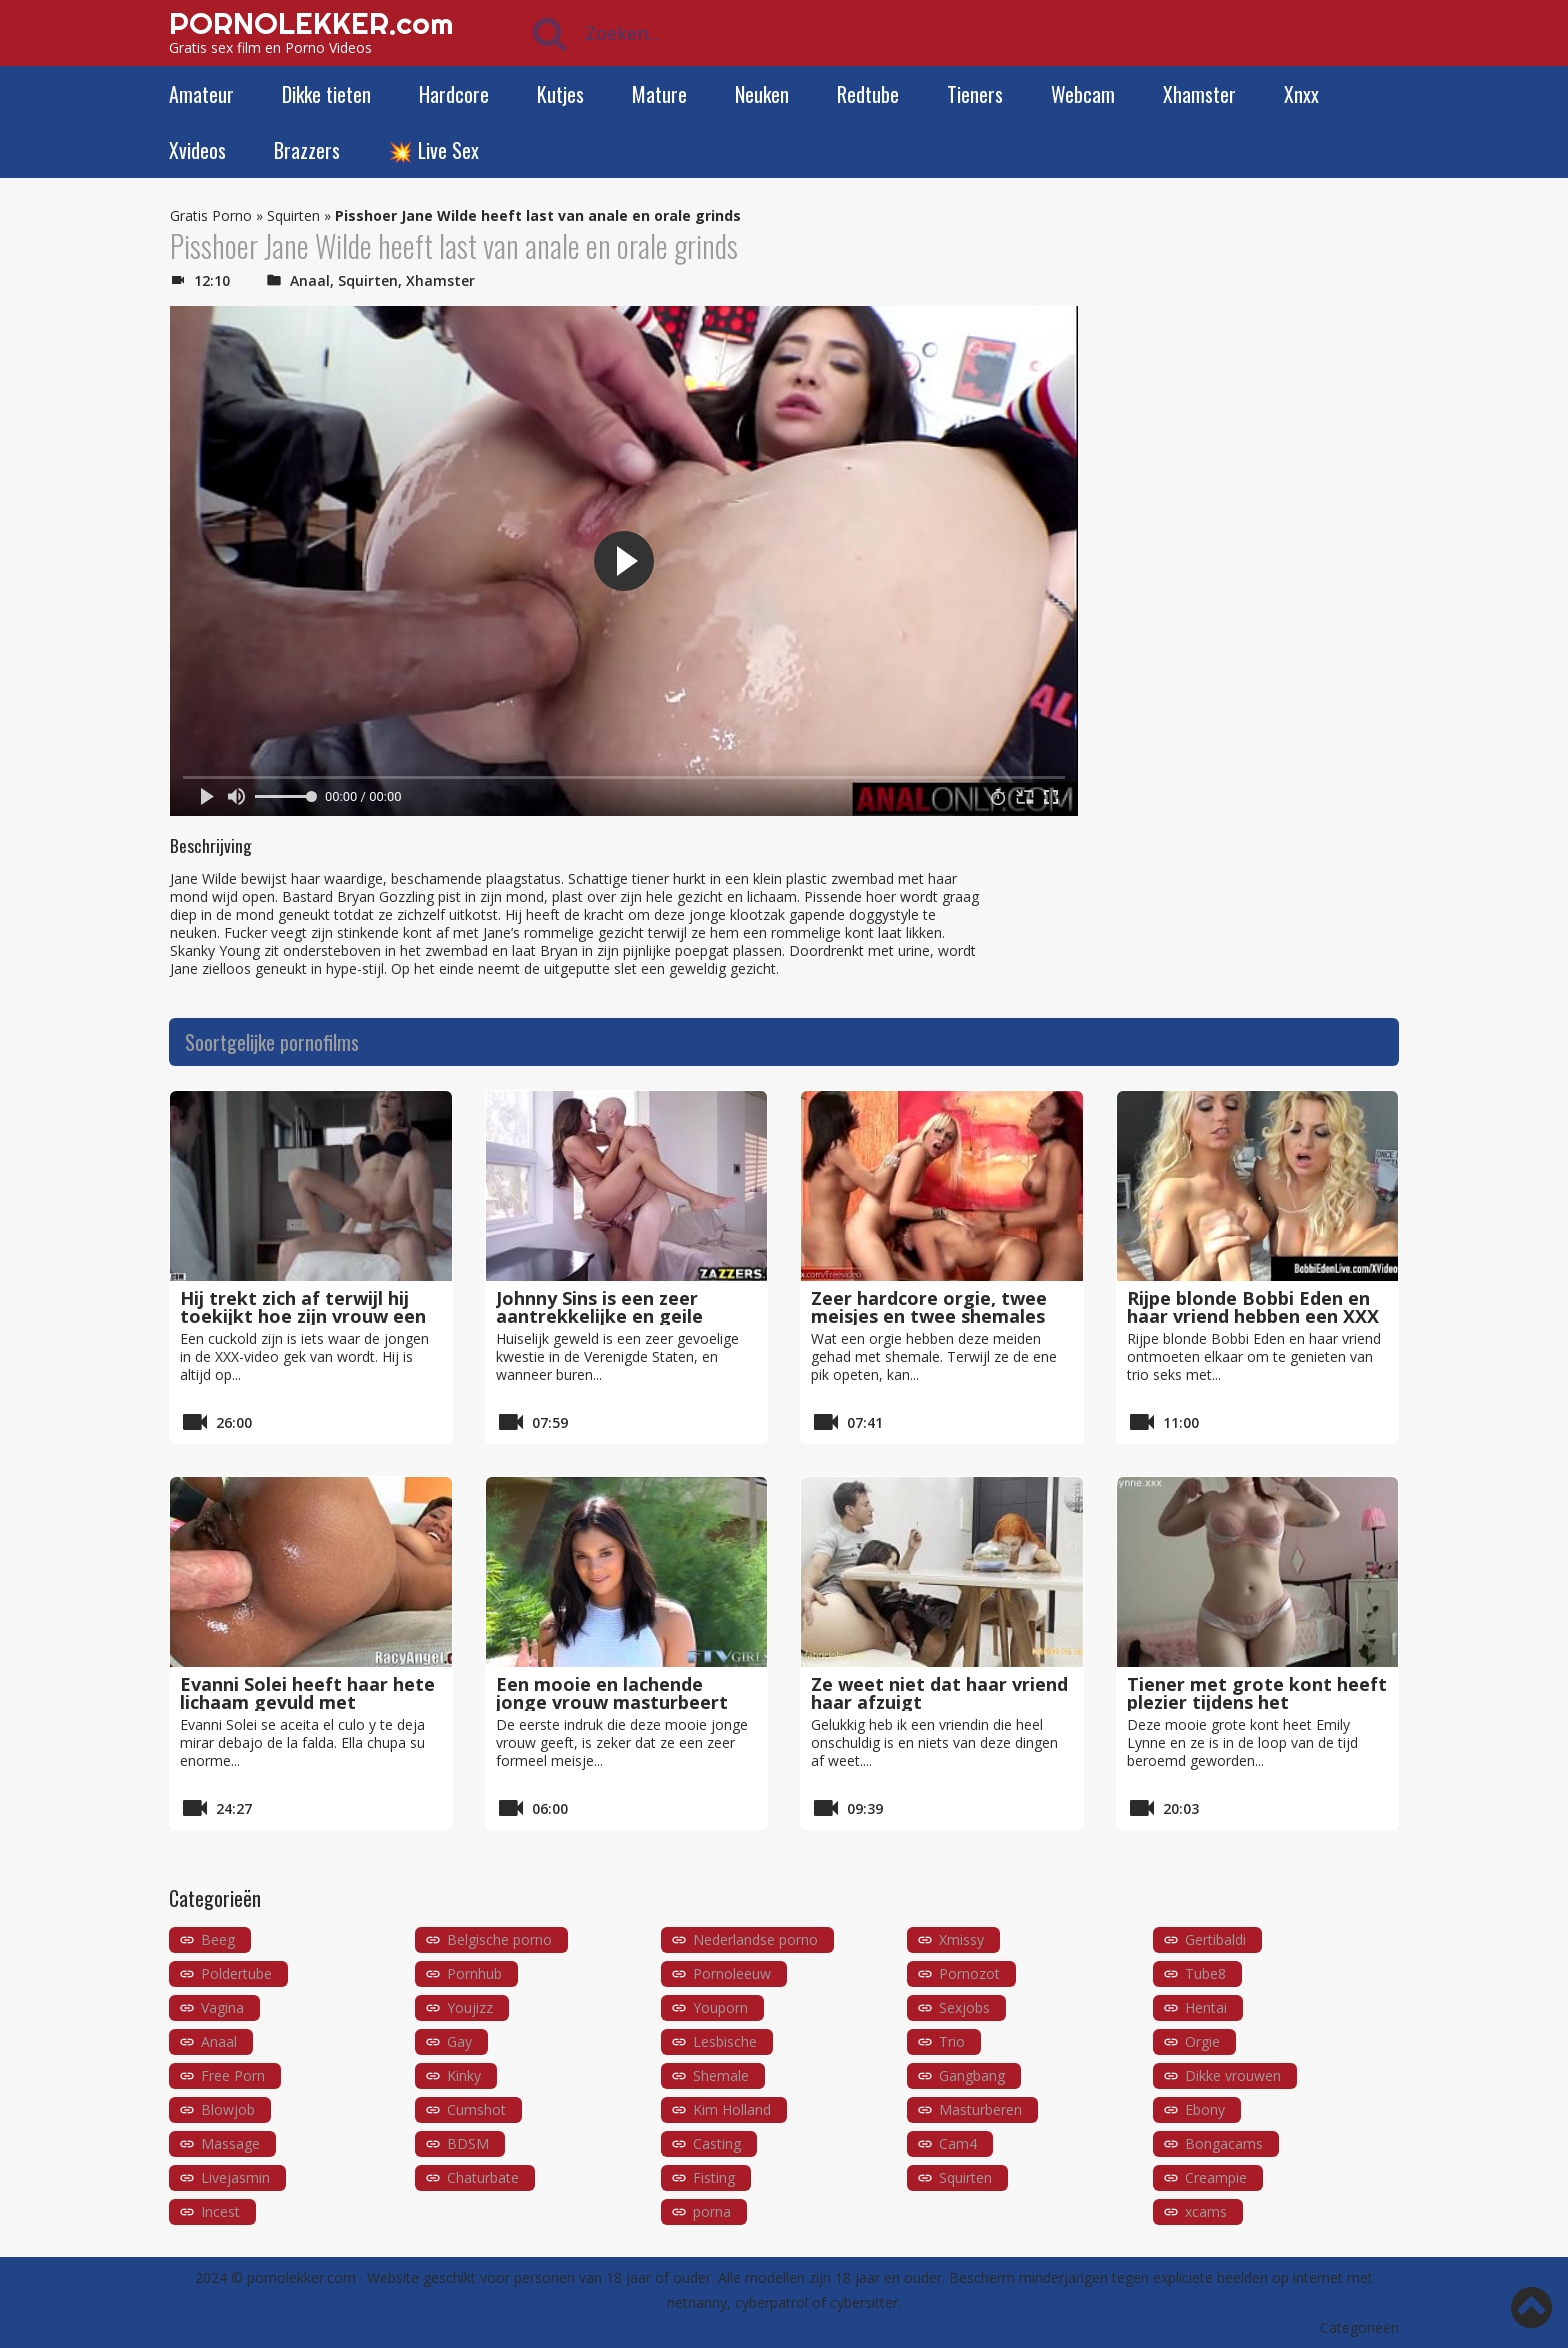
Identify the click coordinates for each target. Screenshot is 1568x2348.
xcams (1206, 2211)
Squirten (293, 215)
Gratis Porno (211, 215)
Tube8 (1205, 1973)
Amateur (201, 94)
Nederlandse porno (755, 1939)
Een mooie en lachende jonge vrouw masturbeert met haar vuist (612, 1702)
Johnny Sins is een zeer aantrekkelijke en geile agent (599, 1316)
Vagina (222, 2007)
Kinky (464, 2075)
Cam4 (958, 2143)
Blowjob (228, 2109)
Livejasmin (235, 2177)
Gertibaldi (1215, 1939)
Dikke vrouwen (1233, 2075)
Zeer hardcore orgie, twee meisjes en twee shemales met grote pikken (929, 1316)
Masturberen (980, 2109)
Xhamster (1199, 94)
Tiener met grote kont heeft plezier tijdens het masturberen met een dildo (1257, 1702)
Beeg (218, 1939)
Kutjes (560, 94)
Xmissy (961, 1939)
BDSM (468, 2143)
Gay (459, 2041)
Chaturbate (483, 2177)
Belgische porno (499, 1939)
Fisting (714, 2177)
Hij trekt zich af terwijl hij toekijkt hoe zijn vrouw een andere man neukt (303, 1316)
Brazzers (307, 150)
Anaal (310, 280)
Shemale (721, 2075)
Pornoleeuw (732, 1973)
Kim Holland (732, 2109)
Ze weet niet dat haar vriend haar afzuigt (939, 1693)
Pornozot (969, 1973)
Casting (717, 2143)
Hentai (1206, 2007)
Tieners (975, 94)
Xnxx (1301, 94)
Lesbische (725, 2041)
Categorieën (1359, 2327)
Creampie (1216, 2177)
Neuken (762, 94)
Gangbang (972, 2075)
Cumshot (476, 2109)
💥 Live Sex (433, 150)
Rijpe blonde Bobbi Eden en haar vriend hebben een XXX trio (1253, 1316)
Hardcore (454, 94)
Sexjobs (964, 2007)
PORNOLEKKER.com (311, 23)
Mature (659, 94)
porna (712, 2211)
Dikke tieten (326, 94)
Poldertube (236, 1973)
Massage (230, 2143)
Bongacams (1224, 2143)
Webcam (1083, 94)
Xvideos (197, 150)
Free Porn (233, 2075)
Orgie (1202, 2041)
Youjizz (470, 2007)
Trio (952, 2041)
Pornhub (474, 1973)
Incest (220, 2211)
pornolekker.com (301, 2277)
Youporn (720, 2007)
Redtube (868, 94)
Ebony (1205, 2109)
